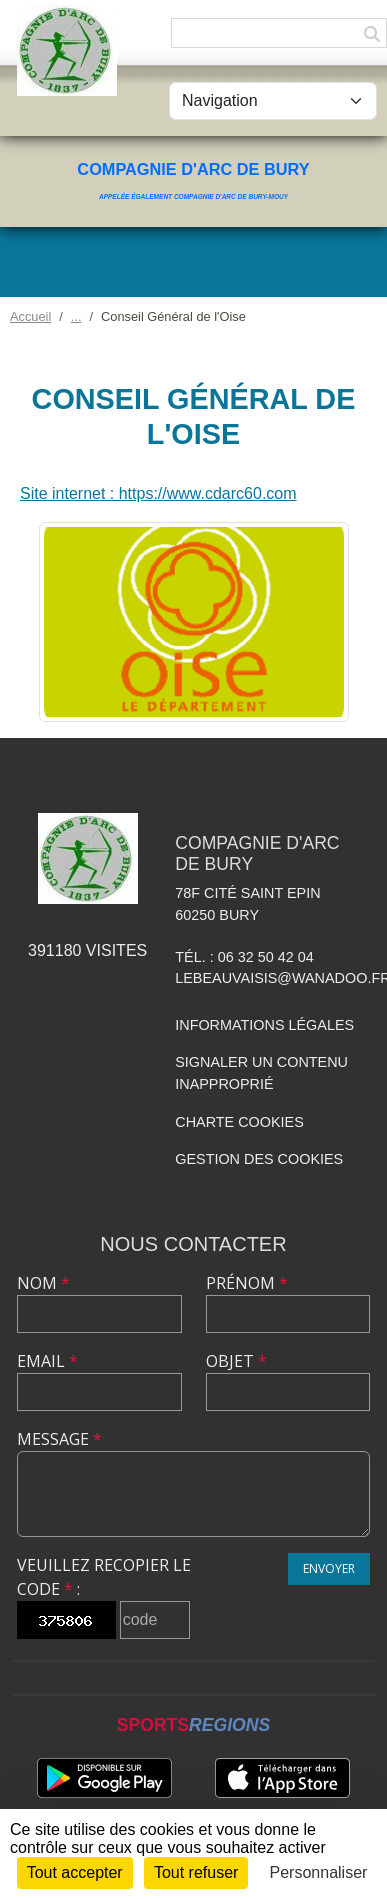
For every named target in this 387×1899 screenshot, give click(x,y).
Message (59, 1439)
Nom (43, 1283)
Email (47, 1361)
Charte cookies (239, 1122)
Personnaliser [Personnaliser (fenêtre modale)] (319, 1872)
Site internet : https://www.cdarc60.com (158, 493)
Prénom (247, 1283)
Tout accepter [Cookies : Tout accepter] (75, 1872)
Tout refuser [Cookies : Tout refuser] (196, 1872)
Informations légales (264, 1025)
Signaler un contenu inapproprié (261, 1073)
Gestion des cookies (259, 1159)
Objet (236, 1361)
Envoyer (329, 1568)
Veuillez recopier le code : (104, 1577)
